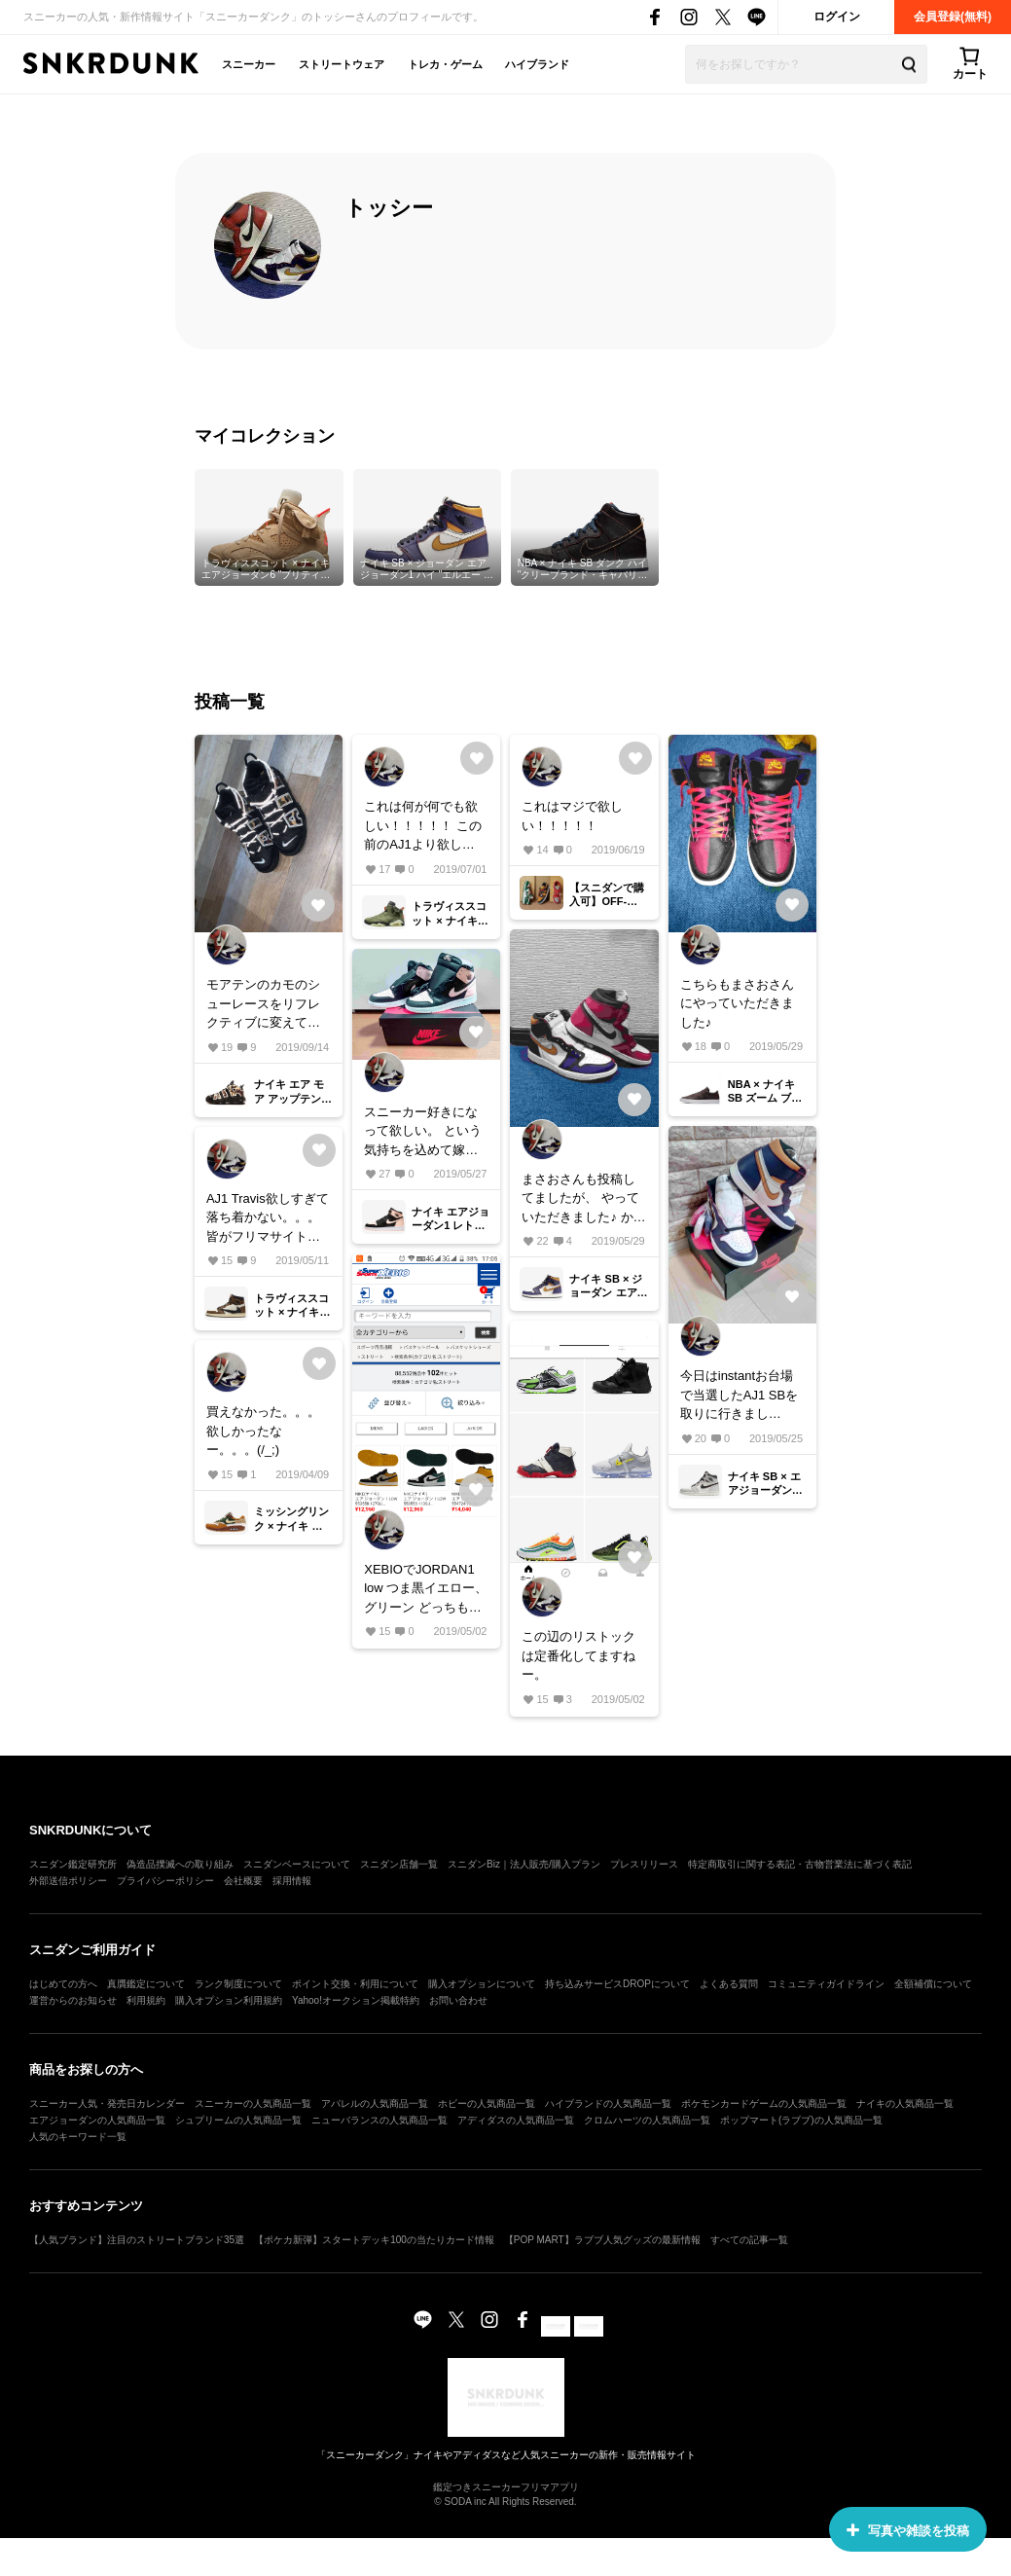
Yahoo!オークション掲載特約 (355, 2000)
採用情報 (291, 1880)
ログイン (836, 16)
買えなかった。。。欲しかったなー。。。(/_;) (263, 1430)
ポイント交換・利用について (355, 1983)
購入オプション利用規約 (228, 2000)
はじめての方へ (63, 1983)
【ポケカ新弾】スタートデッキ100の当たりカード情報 (374, 2239)
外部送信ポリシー (68, 1880)
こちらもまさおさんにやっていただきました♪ (737, 1003)
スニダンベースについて (296, 1864)
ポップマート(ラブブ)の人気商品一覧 (801, 2120)
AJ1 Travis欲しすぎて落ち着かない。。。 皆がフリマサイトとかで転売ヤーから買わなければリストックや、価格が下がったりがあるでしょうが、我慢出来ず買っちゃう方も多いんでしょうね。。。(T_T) (267, 1219)
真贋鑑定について (146, 1983)
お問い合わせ (458, 2000)
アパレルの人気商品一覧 (374, 2103)
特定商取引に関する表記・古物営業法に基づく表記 (800, 1864)
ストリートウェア (341, 64)
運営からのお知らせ (73, 2000)
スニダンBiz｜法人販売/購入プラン (524, 1864)
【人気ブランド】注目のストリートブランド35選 (136, 2239)
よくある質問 (729, 1983)
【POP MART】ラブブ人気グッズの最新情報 (602, 2239)
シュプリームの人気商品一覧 (238, 2120)
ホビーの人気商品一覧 (486, 2103)
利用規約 (145, 2000)
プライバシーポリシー (165, 1880)
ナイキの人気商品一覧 (905, 2103)
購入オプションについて (481, 1983)
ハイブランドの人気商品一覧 (608, 2103)
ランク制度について (238, 1983)
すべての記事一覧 (749, 2239)
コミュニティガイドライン (826, 1983)
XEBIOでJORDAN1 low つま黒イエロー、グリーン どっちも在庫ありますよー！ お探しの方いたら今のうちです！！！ (425, 1589)
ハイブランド (537, 64)
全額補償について (933, 1983)
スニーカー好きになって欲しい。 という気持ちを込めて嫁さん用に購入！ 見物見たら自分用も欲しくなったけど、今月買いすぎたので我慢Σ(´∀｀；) (423, 1132)
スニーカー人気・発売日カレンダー (107, 2103)
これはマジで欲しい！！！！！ (572, 816)
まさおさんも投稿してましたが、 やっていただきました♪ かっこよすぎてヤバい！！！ (583, 1199)
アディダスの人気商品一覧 (515, 2120)
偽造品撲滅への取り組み (180, 1864)
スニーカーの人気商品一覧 (253, 2103)
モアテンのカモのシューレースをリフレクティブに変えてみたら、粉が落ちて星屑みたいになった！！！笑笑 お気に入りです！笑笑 (265, 1005)
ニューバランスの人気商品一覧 (379, 2120)
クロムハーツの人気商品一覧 (647, 2120)
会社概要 (243, 1880)
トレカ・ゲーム (445, 64)
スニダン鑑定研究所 (73, 1864)
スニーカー (248, 64)
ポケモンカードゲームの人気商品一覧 (764, 2103)
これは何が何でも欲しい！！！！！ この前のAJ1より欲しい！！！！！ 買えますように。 (423, 826)
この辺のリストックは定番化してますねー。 (578, 1655)
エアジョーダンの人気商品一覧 (97, 2120)
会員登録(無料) (953, 16)
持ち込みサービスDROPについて (617, 1983)
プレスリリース (644, 1864)
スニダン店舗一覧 (399, 1864)
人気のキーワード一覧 (77, 2136)
